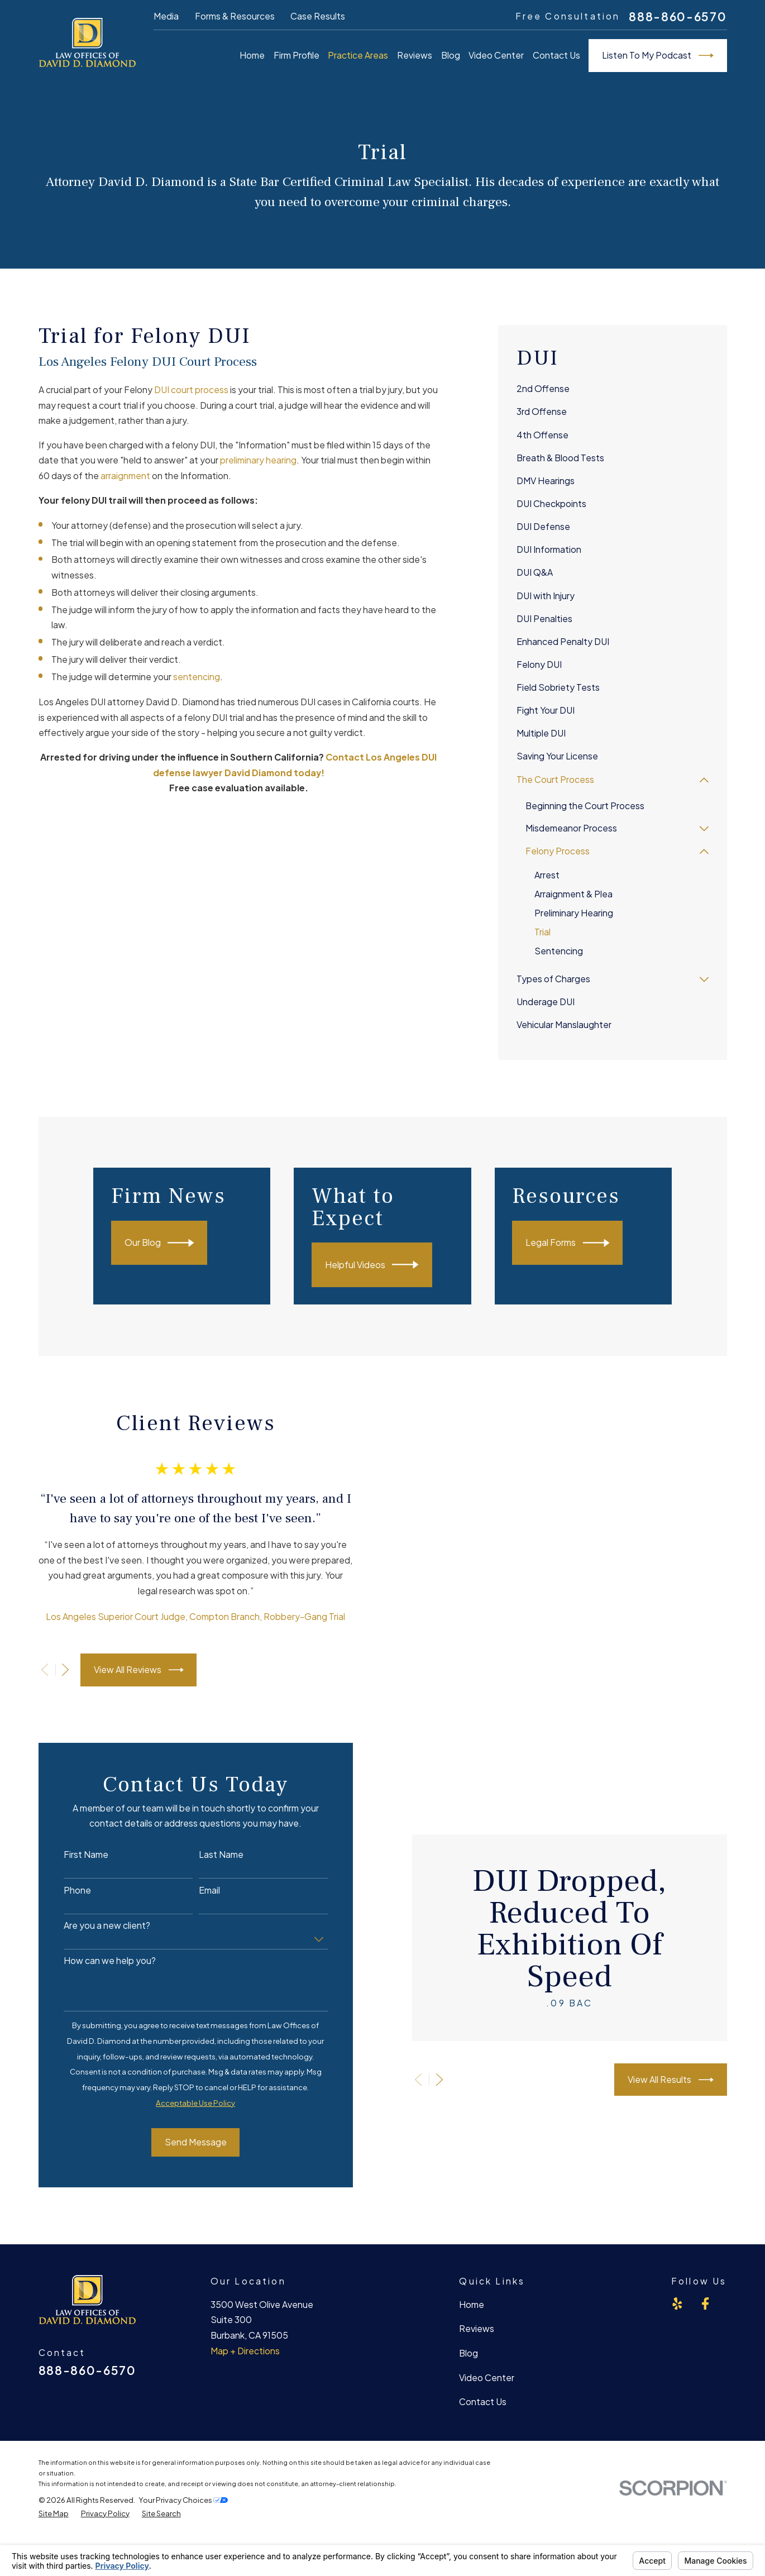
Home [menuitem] (252, 55)
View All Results (688, 2079)
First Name (74, 1854)
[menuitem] (613, 389)
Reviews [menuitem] (414, 55)
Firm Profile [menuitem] (296, 55)
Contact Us (482, 2401)
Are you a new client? (95, 1925)
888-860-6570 (677, 16)
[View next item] (55, 1670)
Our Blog (174, 1243)
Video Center (486, 2377)
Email (198, 1890)
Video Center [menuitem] (496, 55)
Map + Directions (245, 2351)
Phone (66, 1890)
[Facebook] (705, 2303)
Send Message (185, 2142)
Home (471, 2304)
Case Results (317, 16)
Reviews (476, 2328)
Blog (468, 2353)
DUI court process (192, 389)
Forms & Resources (235, 16)
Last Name (210, 1854)
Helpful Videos (389, 1264)
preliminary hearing (258, 460)
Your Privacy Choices (183, 2500)
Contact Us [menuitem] (556, 55)
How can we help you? (98, 1961)
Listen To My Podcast (658, 55)
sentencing (196, 676)
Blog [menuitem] (450, 55)
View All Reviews (128, 1669)
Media (166, 16)
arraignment (125, 475)
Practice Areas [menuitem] (358, 55)
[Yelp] (677, 2303)
